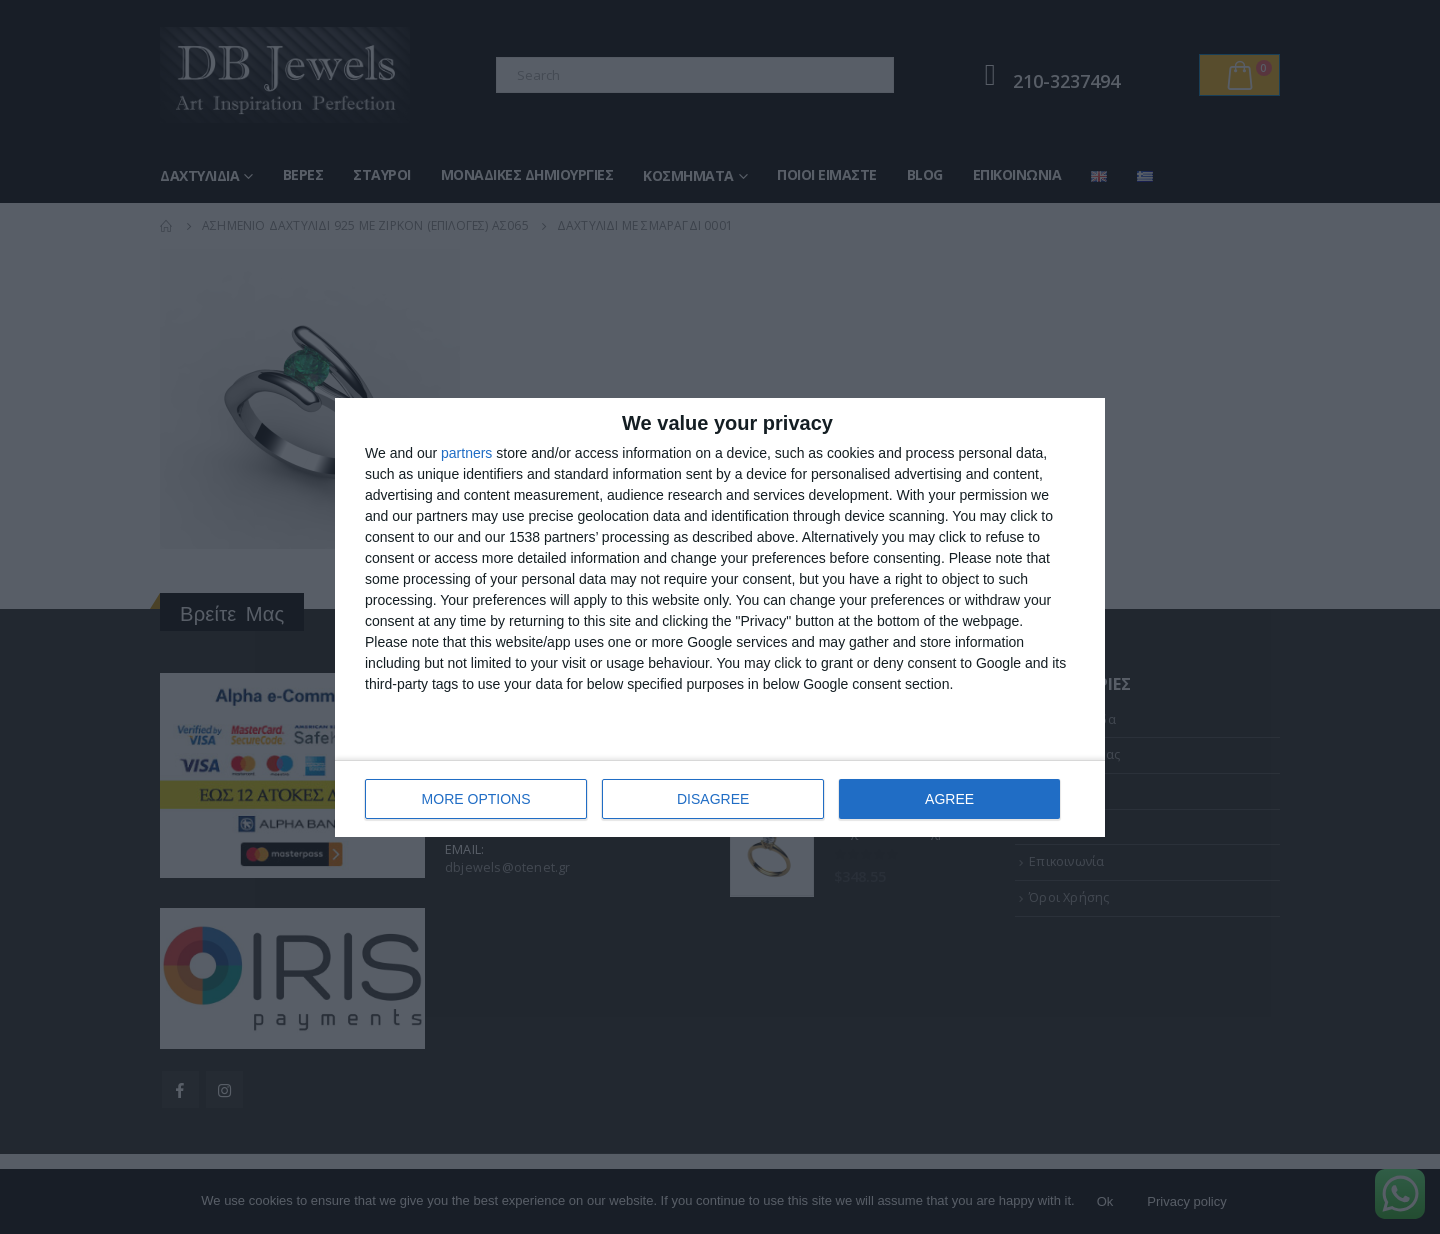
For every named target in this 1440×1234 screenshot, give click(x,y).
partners (466, 453)
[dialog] (720, 617)
